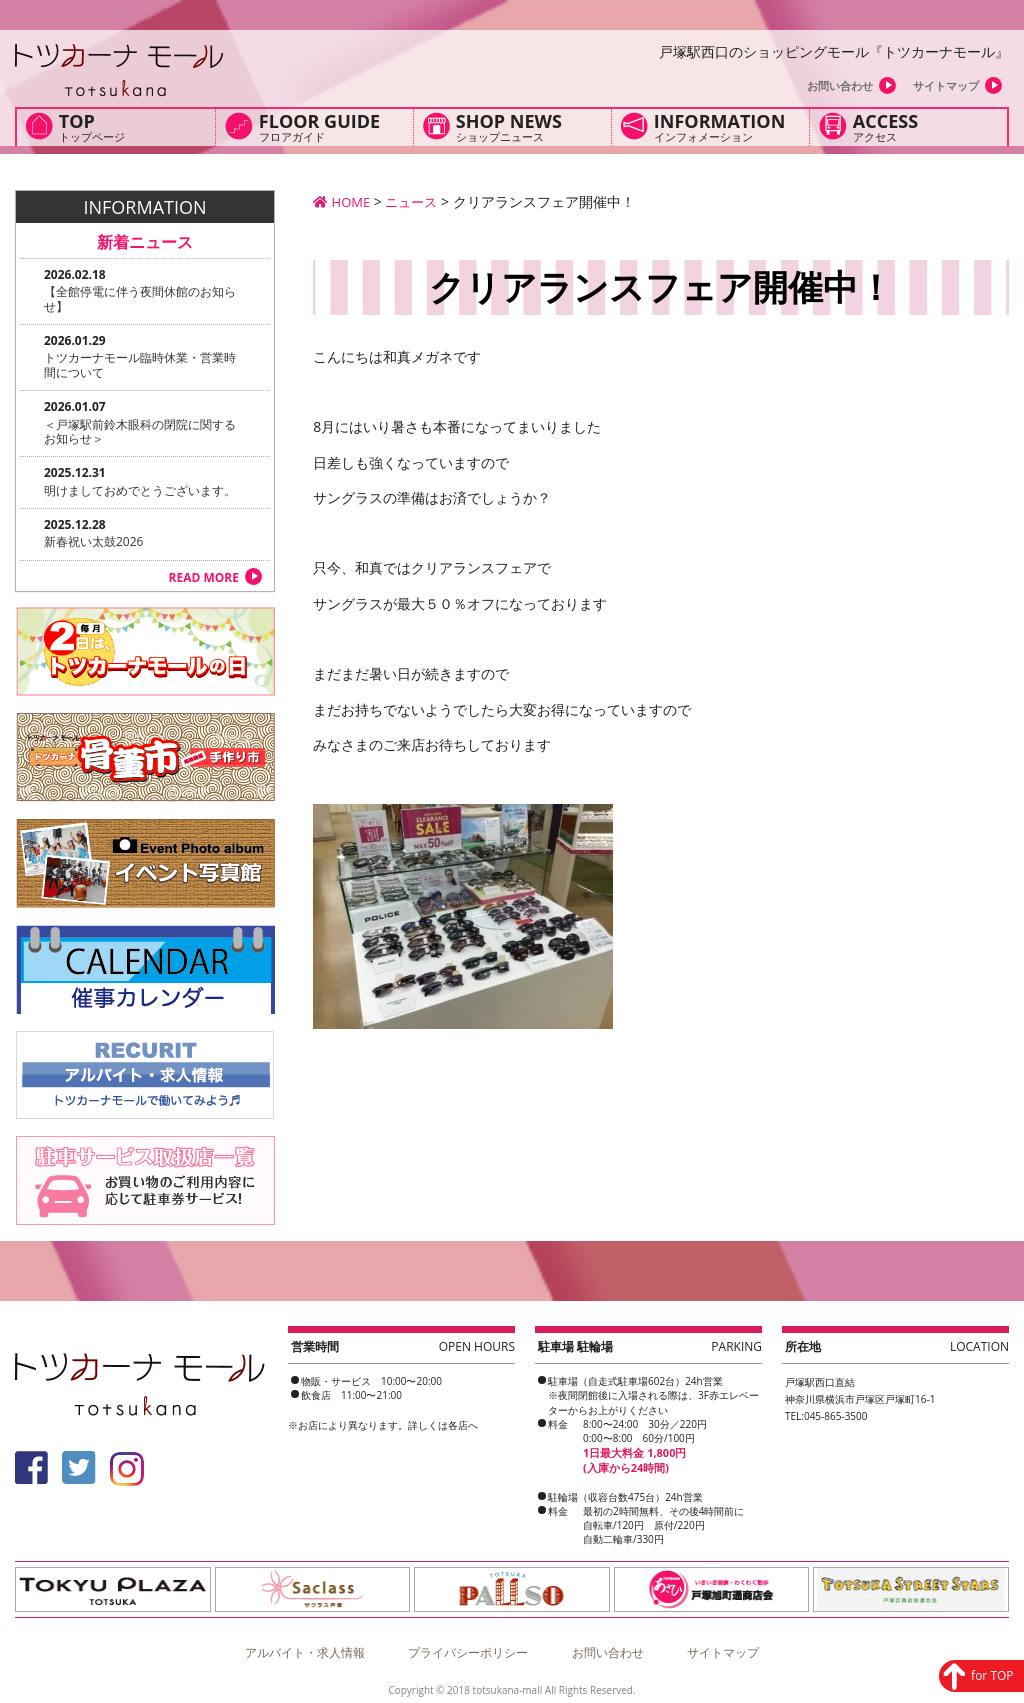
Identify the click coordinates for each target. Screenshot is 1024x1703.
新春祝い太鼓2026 (93, 541)
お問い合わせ (840, 85)
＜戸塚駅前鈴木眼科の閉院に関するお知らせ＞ (140, 431)
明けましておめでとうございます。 (140, 490)
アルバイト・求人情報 (305, 1646)
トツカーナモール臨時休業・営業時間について (140, 364)
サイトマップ (946, 85)
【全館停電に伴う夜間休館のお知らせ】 (140, 298)
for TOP (930, 1538)
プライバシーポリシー (468, 1646)
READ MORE (204, 577)
